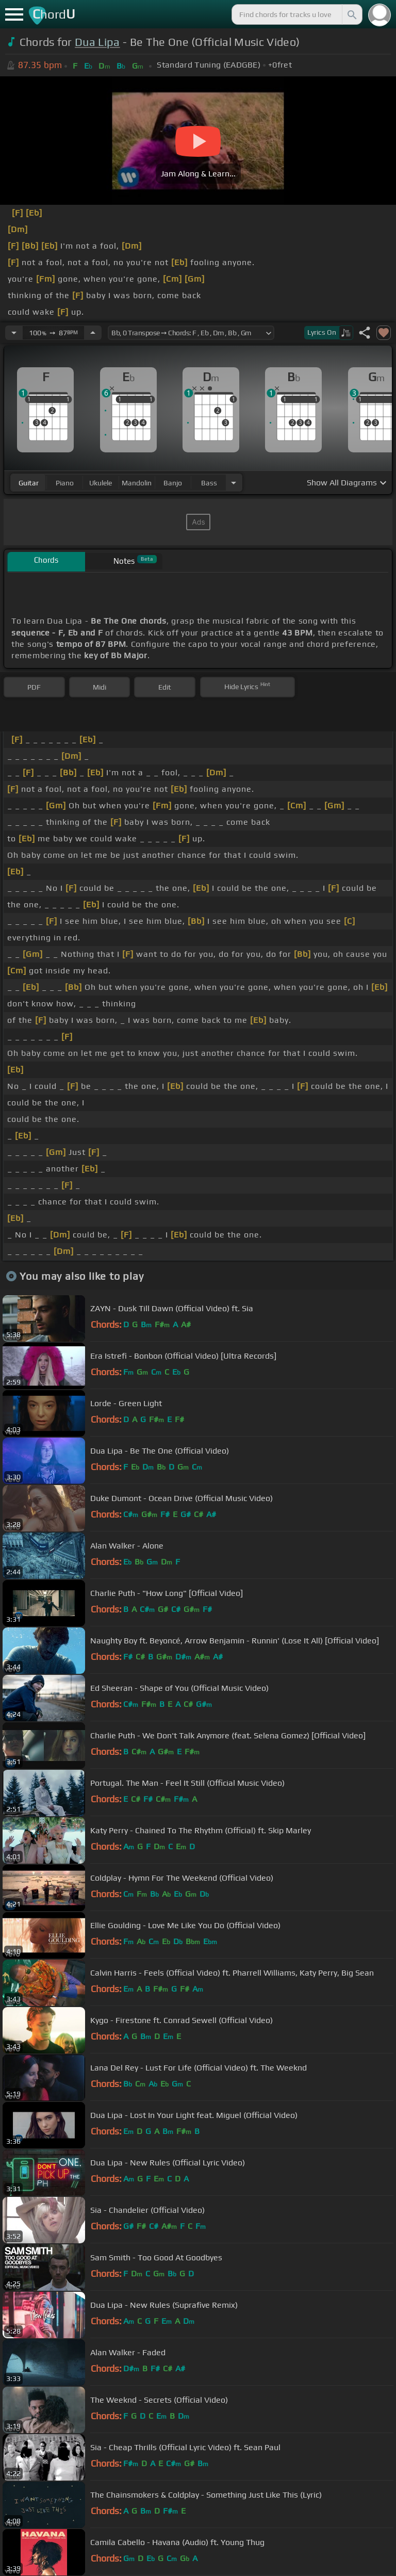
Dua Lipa (97, 42)
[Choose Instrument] (233, 483)
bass (209, 483)
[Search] (351, 14)
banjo (172, 483)
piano (65, 483)
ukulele (100, 483)
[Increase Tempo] (93, 332)
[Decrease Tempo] (14, 332)
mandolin (137, 483)
